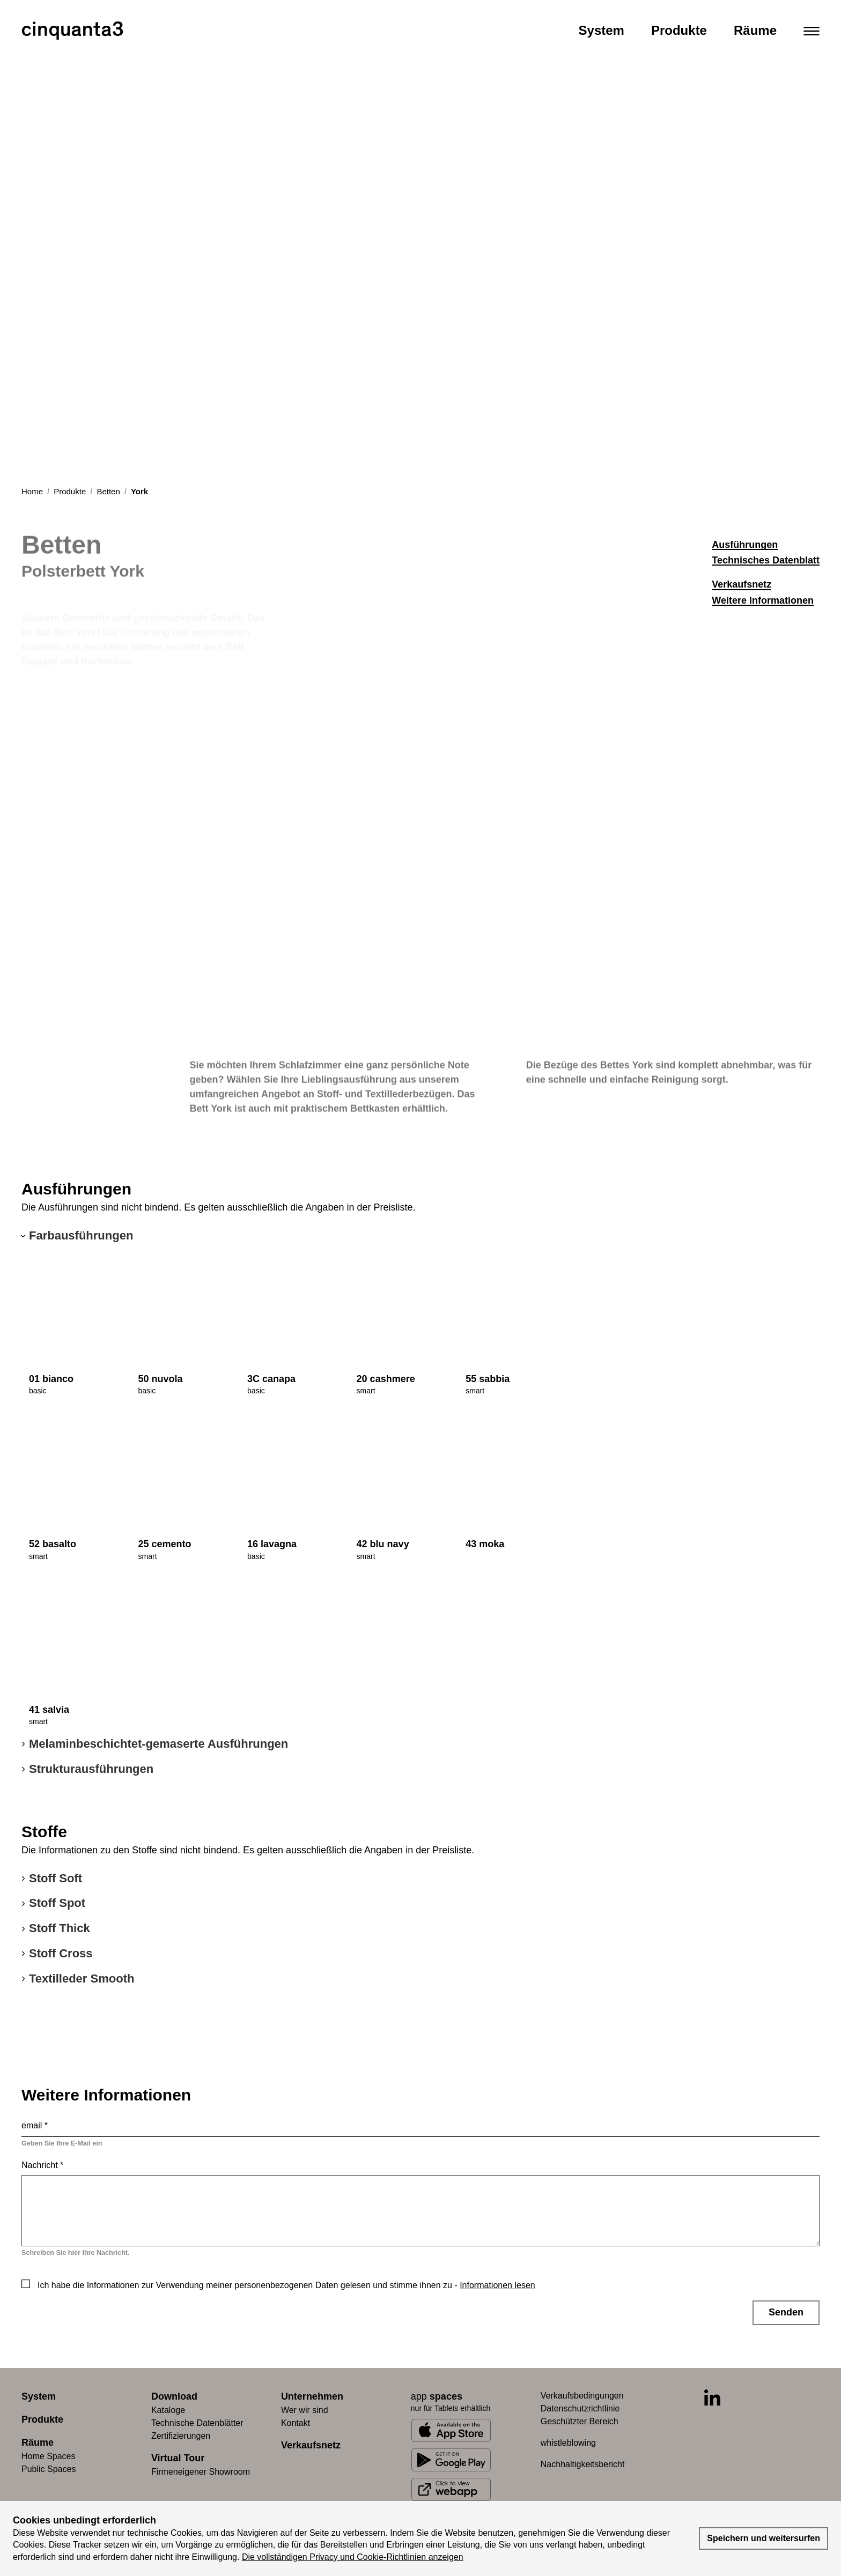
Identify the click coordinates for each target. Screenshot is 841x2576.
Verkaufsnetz (741, 584)
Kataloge (168, 2410)
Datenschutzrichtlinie (580, 2408)
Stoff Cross (61, 1953)
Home (32, 491)
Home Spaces (48, 2456)
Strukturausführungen (91, 1769)
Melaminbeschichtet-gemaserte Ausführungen (158, 1743)
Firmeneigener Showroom (200, 2471)
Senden (786, 2312)
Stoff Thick (59, 1928)
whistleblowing (568, 2442)
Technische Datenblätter (197, 2422)
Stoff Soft (55, 1878)
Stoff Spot (57, 1903)
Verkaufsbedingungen (582, 2395)
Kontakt (295, 2422)
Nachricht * (42, 2165)
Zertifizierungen (180, 2435)
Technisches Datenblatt (766, 560)
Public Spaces (48, 2469)
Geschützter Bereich (579, 2421)
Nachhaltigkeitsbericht (583, 2464)
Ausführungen (745, 544)
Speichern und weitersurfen (763, 2538)
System (601, 30)
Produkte (679, 30)
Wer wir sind (304, 2410)
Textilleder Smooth (81, 1978)
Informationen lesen (497, 2285)
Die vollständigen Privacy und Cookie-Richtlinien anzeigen (352, 2557)
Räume (755, 30)
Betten (108, 491)
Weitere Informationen (763, 600)
